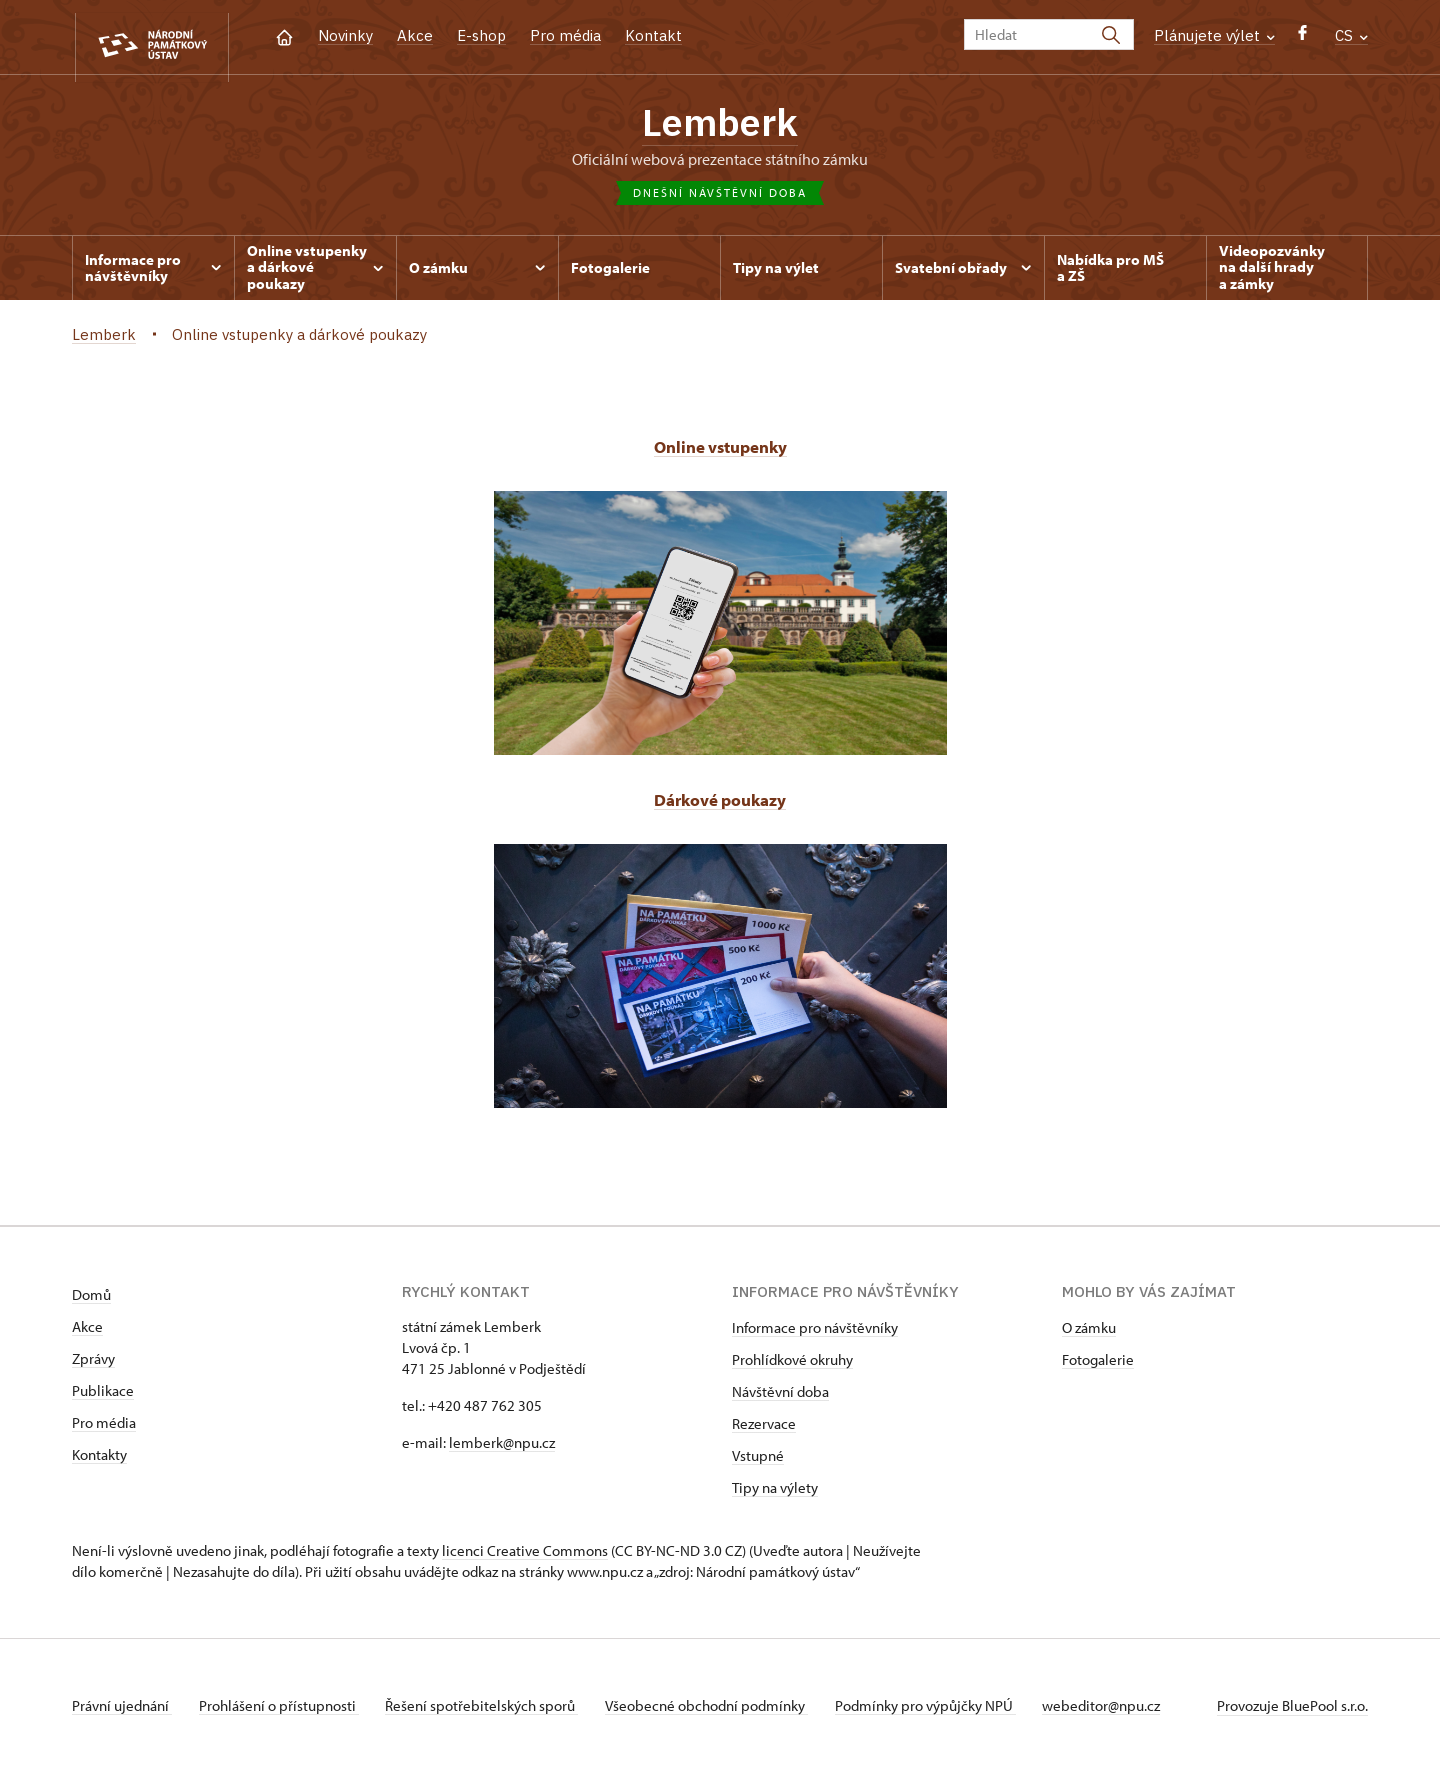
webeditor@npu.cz (1128, 1712)
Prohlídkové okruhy (792, 1366)
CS (1351, 35)
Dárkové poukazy (720, 806)
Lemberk (720, 125)
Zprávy (93, 1365)
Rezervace (764, 1430)
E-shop (481, 35)
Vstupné (758, 1462)
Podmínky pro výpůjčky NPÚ (946, 1712)
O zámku (1089, 1334)
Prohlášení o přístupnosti (284, 1712)
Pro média (565, 35)
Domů (91, 1301)
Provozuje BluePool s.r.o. (1292, 1712)
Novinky (345, 35)
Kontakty (99, 1461)
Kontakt (653, 35)
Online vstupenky (720, 453)
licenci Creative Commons (525, 1557)
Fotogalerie (1098, 1366)
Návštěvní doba (780, 1398)
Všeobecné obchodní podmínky (722, 1712)
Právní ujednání (122, 1712)
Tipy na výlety (775, 1494)
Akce (415, 35)
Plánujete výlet (1214, 35)
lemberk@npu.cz (502, 1449)
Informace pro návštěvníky (815, 1334)
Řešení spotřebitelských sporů (492, 1712)
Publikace (103, 1397)
